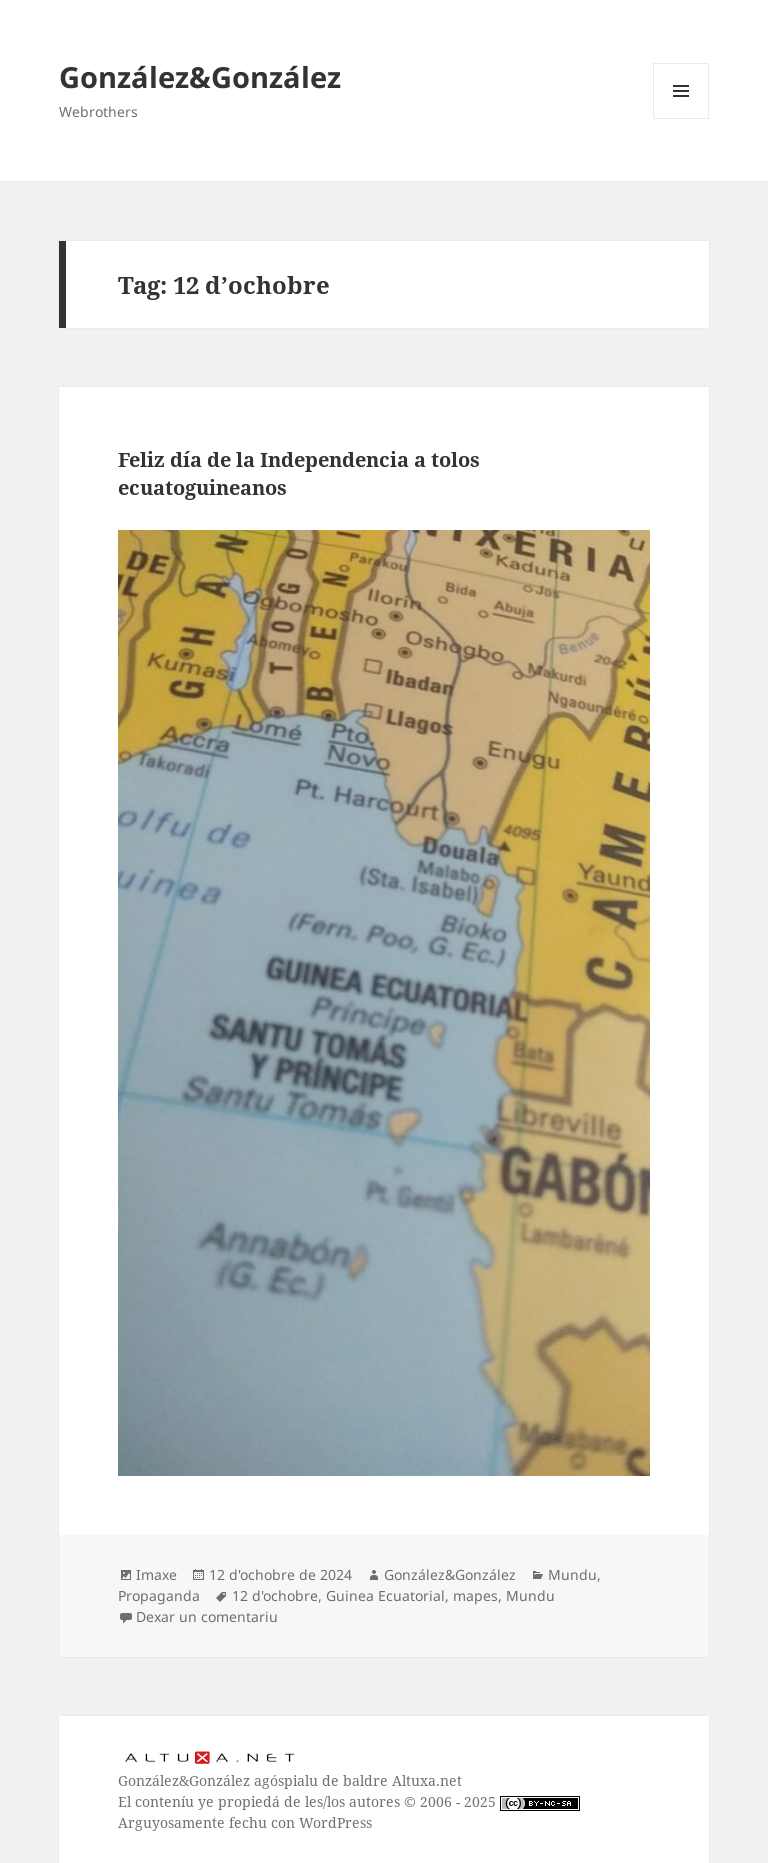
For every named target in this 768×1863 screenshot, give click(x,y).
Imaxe (156, 1574)
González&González (200, 76)
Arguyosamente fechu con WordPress (245, 1822)
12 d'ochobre (275, 1595)
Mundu (572, 1574)
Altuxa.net (427, 1780)
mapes (475, 1595)
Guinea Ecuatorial (385, 1595)
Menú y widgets (681, 118)
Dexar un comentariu (207, 1616)
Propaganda (159, 1595)
